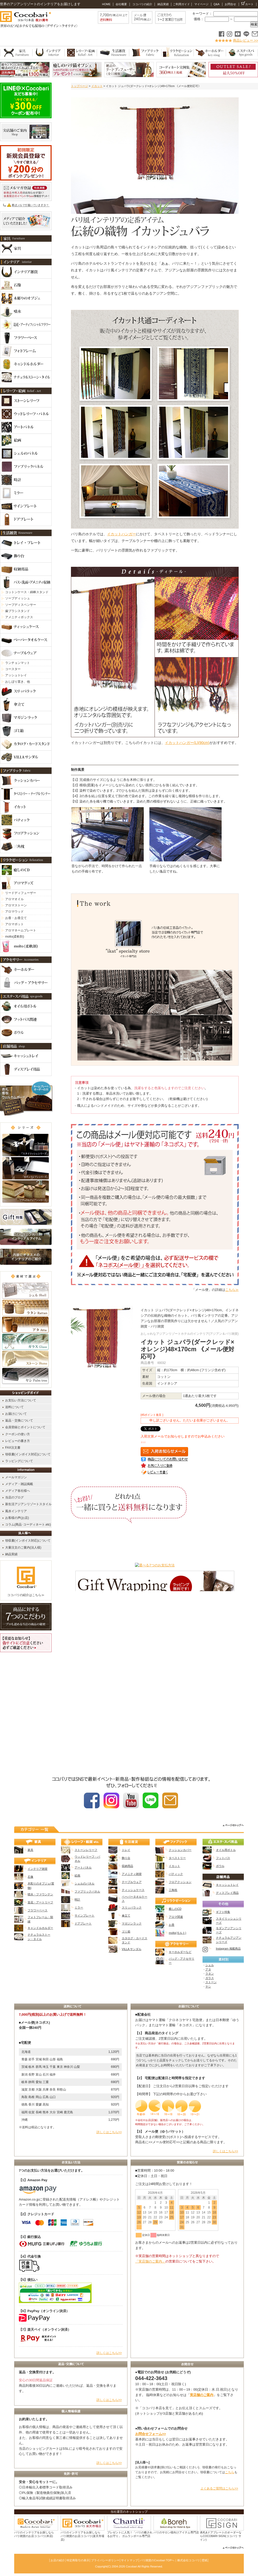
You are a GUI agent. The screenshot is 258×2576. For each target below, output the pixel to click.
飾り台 (126, 1857)
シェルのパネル (84, 1883)
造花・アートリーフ (40, 1902)
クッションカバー (180, 1849)
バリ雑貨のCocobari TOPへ (157, 2560)
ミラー (79, 1907)
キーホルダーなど (180, 1951)
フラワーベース (37, 1910)
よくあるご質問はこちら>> (219, 2488)
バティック (176, 1873)
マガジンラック (132, 1923)
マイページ (201, 4)
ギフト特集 (223, 1911)
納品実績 (163, 4)
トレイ (126, 1849)
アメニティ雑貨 (132, 1873)
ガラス (209, 1978)
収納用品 (127, 1865)
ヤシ (208, 1986)
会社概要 (121, 4)
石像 (30, 1876)
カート (247, 4)
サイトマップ (129, 2560)
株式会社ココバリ (188, 2560)
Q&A (216, 4)
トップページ (79, 86)
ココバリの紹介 (142, 4)
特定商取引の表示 (78, 2560)
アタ (208, 1969)
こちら (229, 2472)
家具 (30, 1849)
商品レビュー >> (245, 40)
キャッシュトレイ (227, 1884)
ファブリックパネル (87, 1891)
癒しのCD (175, 1908)
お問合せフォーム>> (150, 2434)
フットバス (223, 1857)
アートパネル (83, 1867)
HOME (106, 4)
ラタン (209, 1973)
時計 (77, 1899)
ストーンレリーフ (86, 1849)
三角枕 (173, 1889)
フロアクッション (180, 1881)
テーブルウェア (132, 1881)
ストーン (211, 1982)
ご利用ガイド (181, 4)
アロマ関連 (176, 1916)
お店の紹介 (58, 2560)
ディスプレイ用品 (227, 1892)
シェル (209, 1965)
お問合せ (230, 4)
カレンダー (186, 2243)
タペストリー (177, 1857)
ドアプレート (83, 1923)
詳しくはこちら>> (109, 2132)
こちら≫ (232, 1290)
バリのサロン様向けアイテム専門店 (176, 2532)
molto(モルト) (177, 1932)
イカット (97, 86)
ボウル (220, 1865)
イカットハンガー (121, 534)
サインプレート (84, 1915)
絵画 (77, 1875)
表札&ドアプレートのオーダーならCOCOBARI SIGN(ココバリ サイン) (220, 2536)
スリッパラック (132, 1907)
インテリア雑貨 (37, 1868)
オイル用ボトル (226, 1849)
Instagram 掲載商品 (228, 1948)
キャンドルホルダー (40, 1927)
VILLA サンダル (131, 1949)
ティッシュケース (133, 1889)
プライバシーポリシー (105, 2560)
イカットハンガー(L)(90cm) (187, 743)
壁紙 (204, 2560)
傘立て (126, 1915)
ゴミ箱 (126, 1931)
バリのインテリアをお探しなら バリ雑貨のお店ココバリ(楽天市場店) (82, 2536)
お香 (171, 1924)
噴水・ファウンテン (40, 1894)
